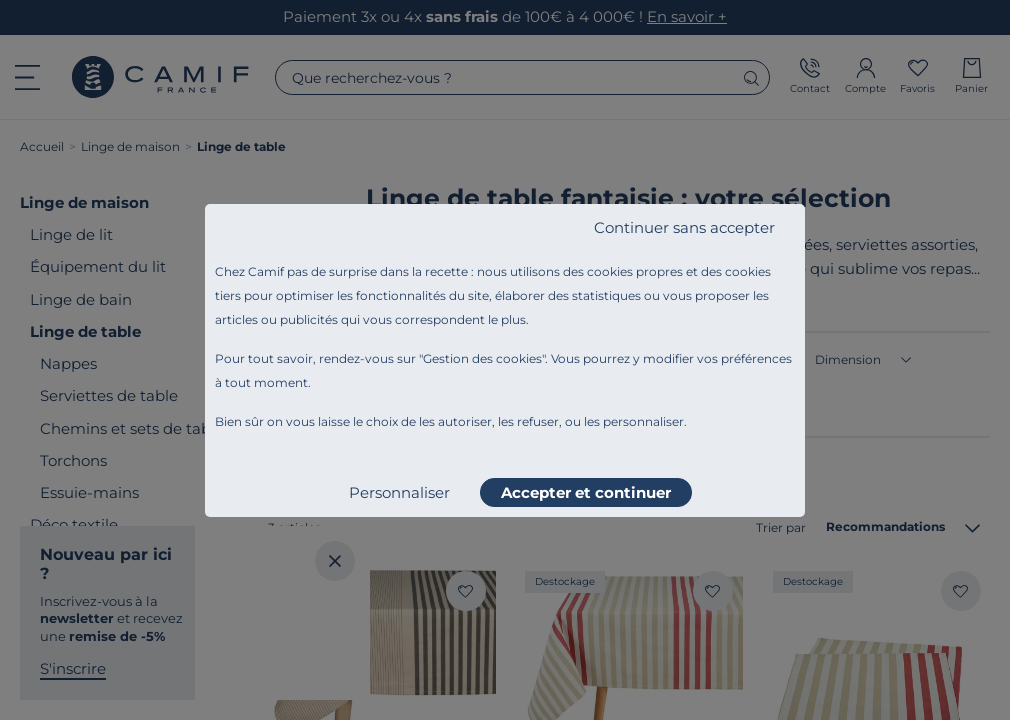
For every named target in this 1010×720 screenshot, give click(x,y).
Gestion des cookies (482, 358)
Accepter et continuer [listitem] (586, 492)
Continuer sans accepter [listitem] (684, 227)
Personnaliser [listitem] (399, 492)
